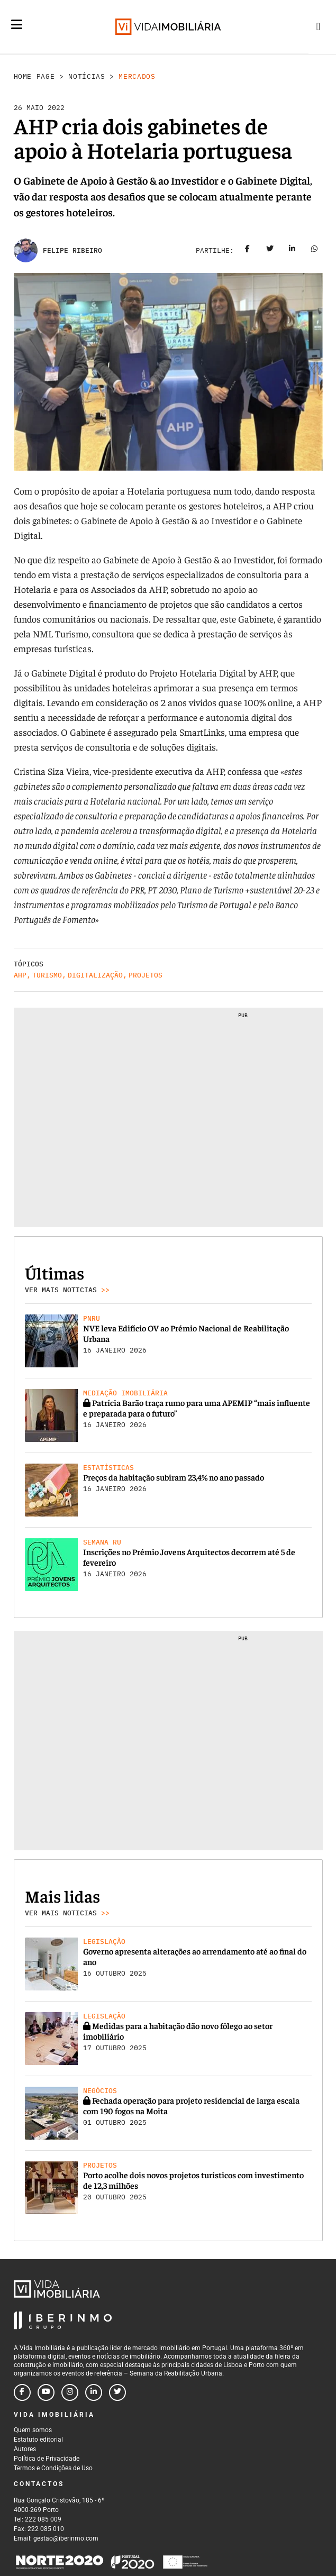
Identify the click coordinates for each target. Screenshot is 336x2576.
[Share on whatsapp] (314, 250)
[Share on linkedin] (292, 250)
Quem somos (33, 2430)
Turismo (47, 975)
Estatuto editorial (38, 2439)
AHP (20, 975)
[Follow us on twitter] (117, 2392)
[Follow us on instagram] (69, 2392)
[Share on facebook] (247, 250)
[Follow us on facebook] (22, 2392)
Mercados (137, 76)
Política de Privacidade (46, 2458)
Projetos (145, 975)
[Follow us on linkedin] (93, 2392)
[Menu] (16, 24)
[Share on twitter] (269, 250)
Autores (25, 2449)
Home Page (34, 76)
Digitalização (95, 975)
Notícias (86, 76)
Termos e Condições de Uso (53, 2468)
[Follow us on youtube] (46, 2392)
